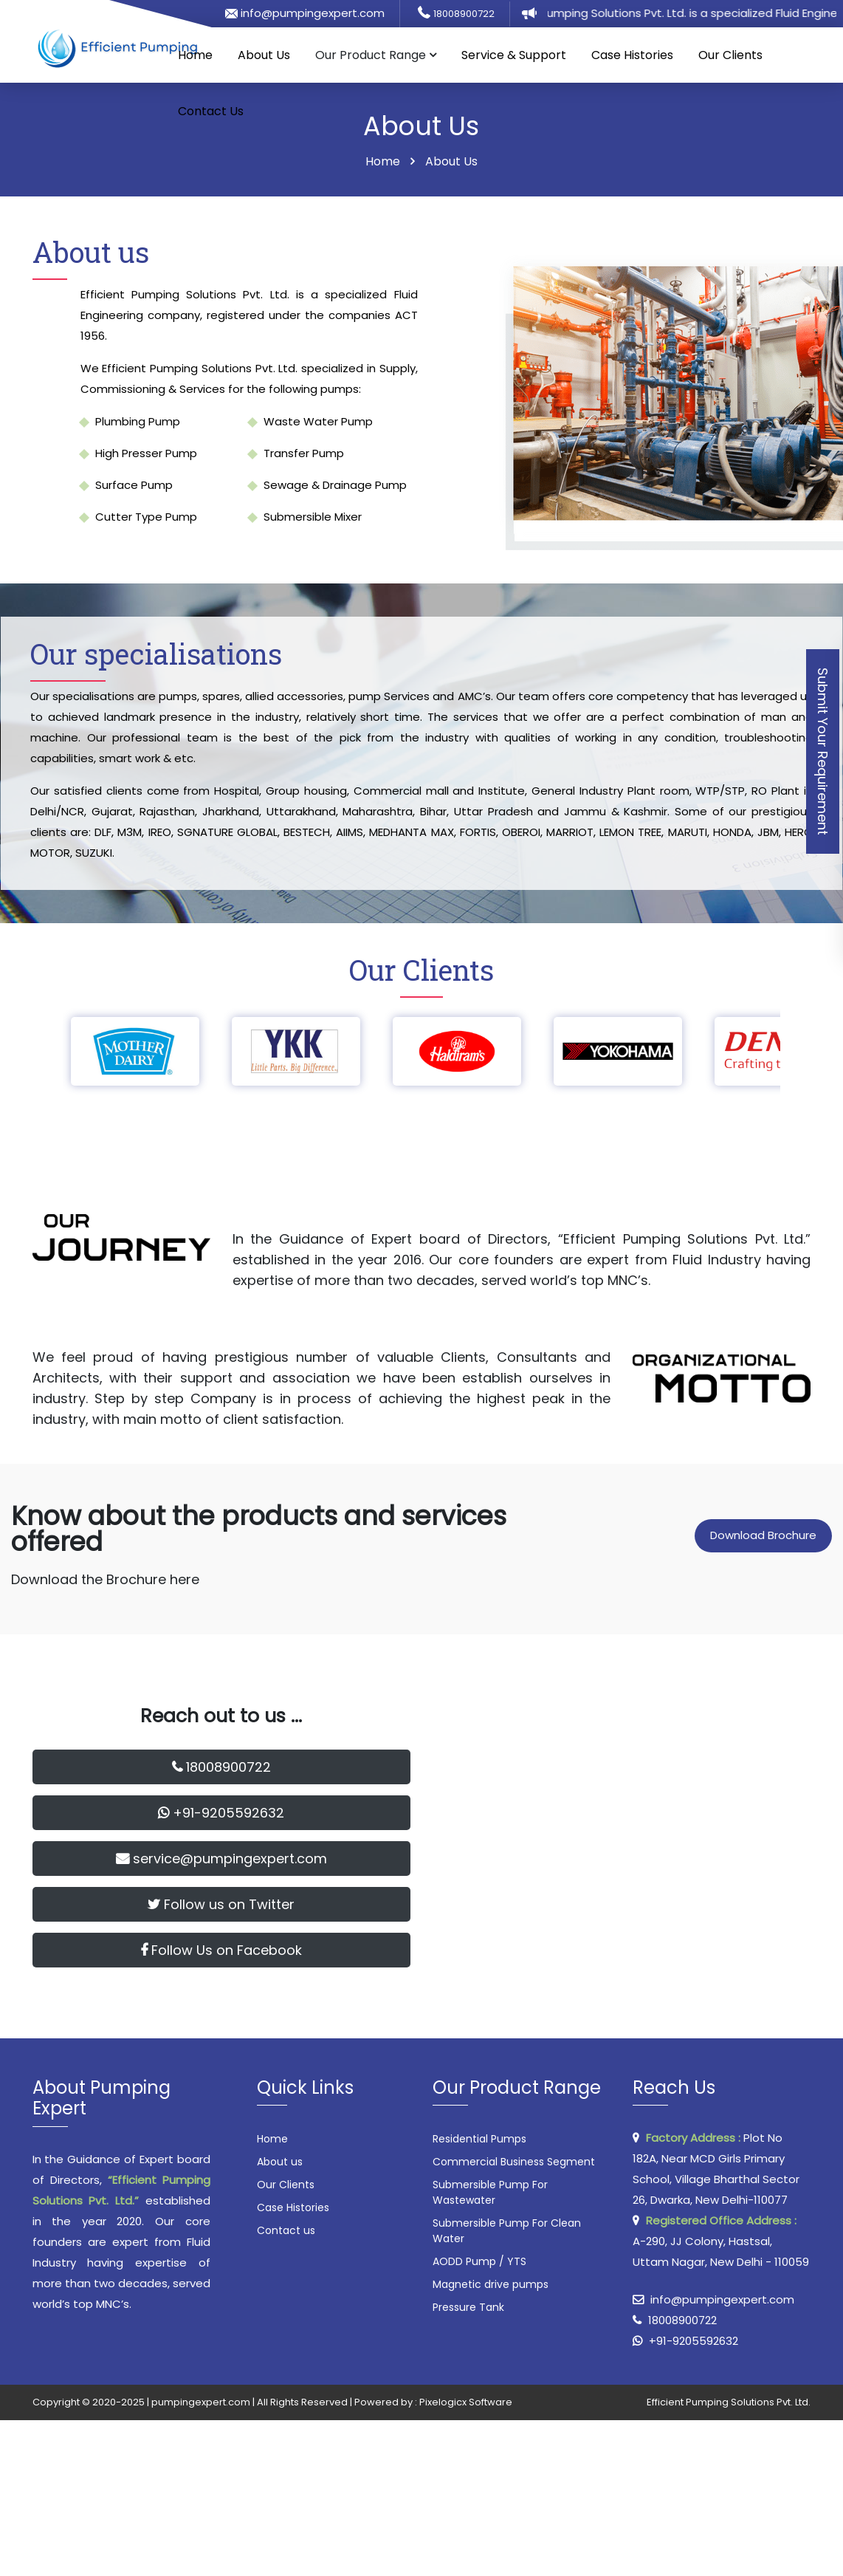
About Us (264, 55)
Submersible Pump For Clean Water (507, 2231)
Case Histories (632, 55)
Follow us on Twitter (221, 1904)
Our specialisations (156, 654)
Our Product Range (375, 55)
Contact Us (211, 111)
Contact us (286, 2230)
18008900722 (464, 14)
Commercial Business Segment (514, 2161)
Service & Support (513, 55)
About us (90, 252)
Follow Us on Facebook (221, 1950)
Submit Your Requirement (822, 751)
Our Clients (730, 55)
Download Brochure (763, 1535)
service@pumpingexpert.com (221, 1858)
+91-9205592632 (221, 1812)
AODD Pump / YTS (479, 2261)
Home (195, 55)
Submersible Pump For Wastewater (490, 2192)
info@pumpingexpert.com (305, 13)
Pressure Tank (468, 2307)
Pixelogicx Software (465, 2402)
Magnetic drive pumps (490, 2284)
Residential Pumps (479, 2138)
